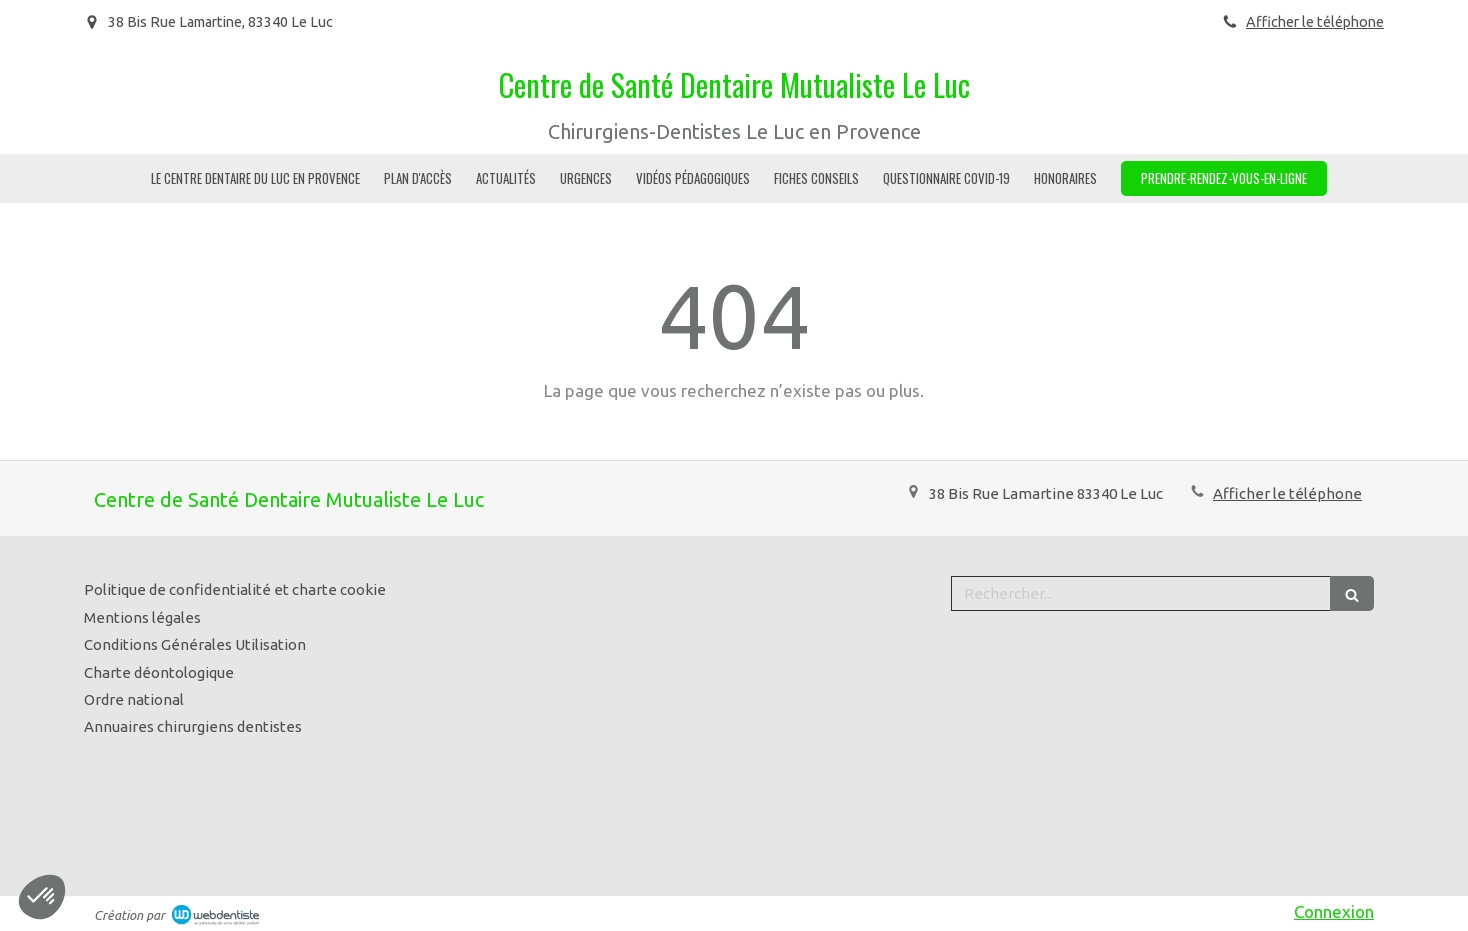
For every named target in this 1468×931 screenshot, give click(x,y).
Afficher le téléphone (1315, 22)
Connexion (1334, 911)
